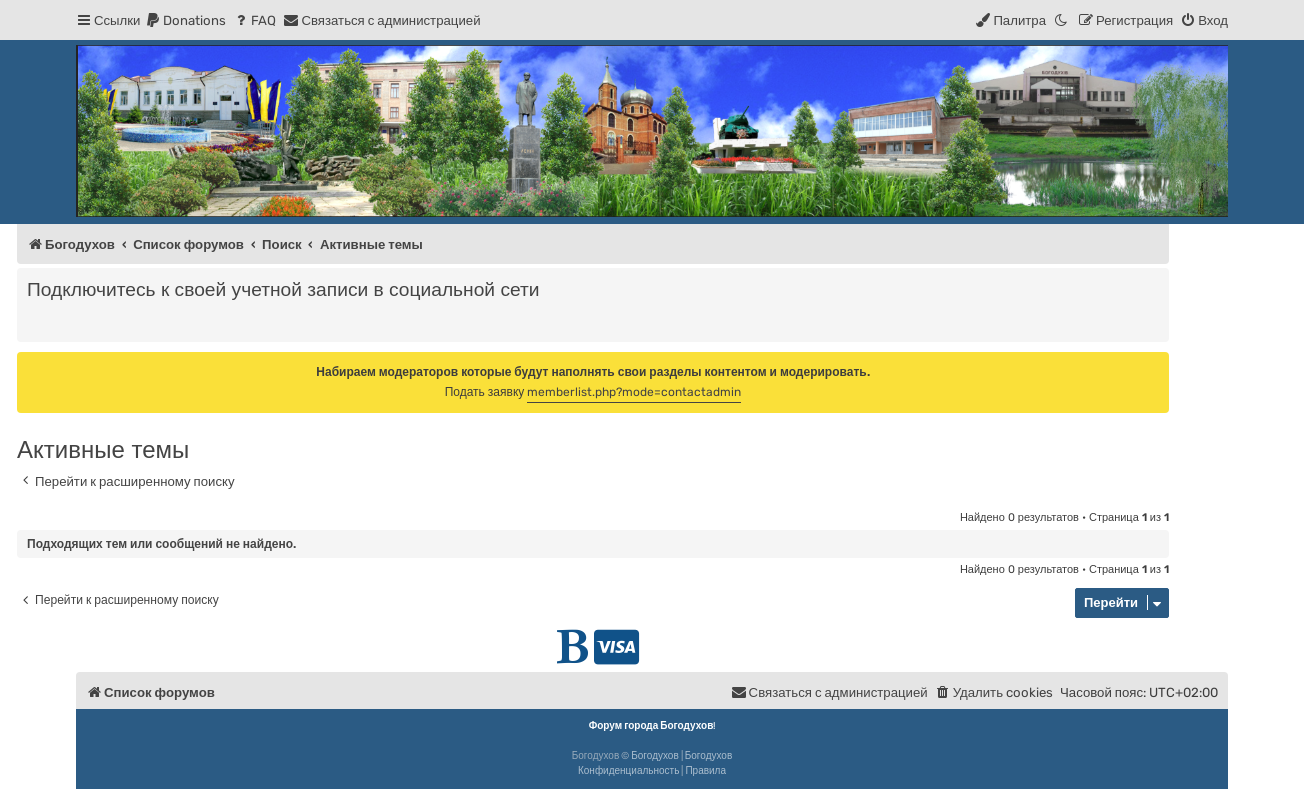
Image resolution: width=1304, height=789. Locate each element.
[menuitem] (185, 20)
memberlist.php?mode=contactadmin (634, 392)
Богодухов (655, 756)
